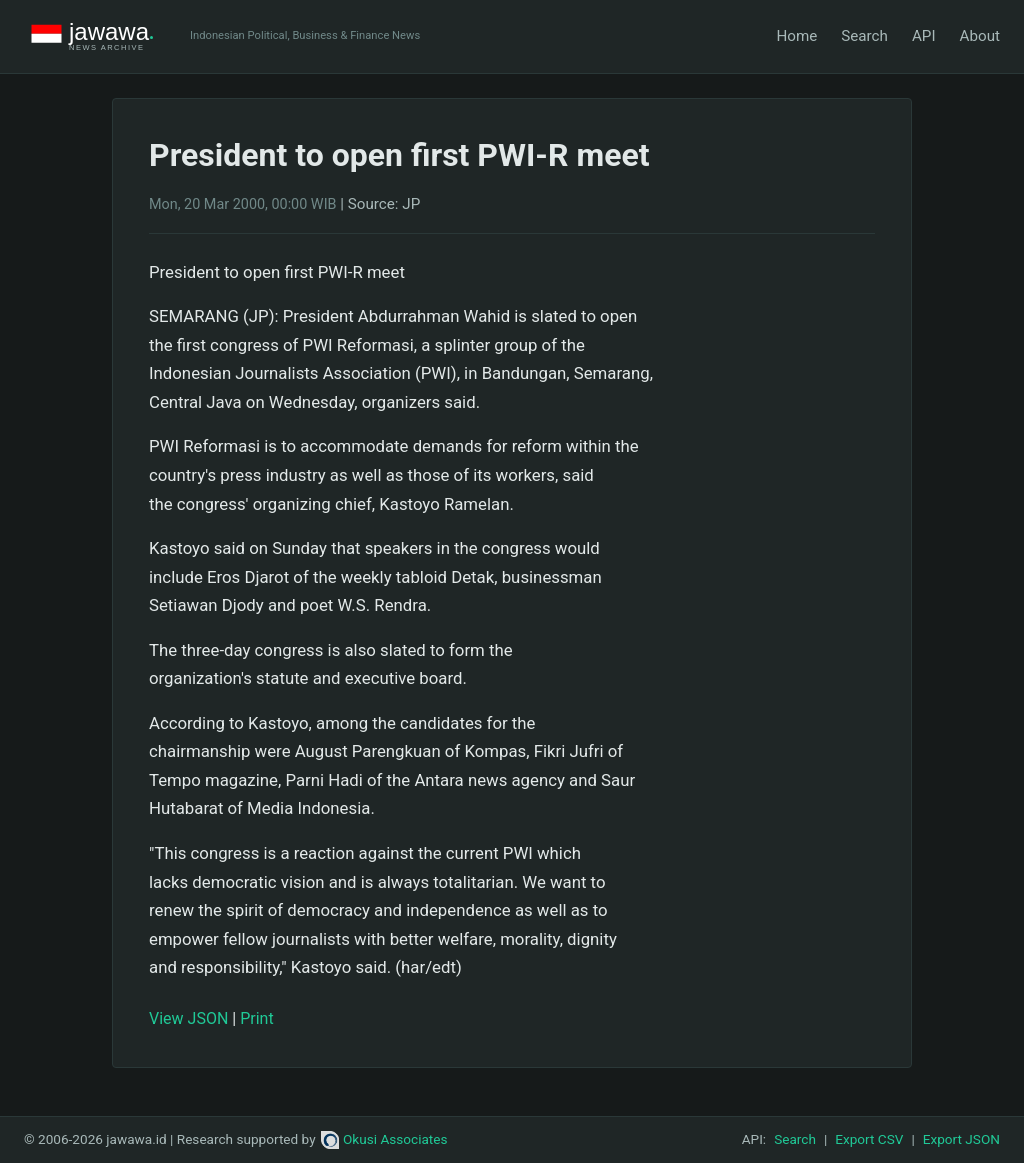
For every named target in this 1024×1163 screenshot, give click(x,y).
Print (256, 1018)
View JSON (188, 1018)
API (924, 36)
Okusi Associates (384, 1139)
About (980, 36)
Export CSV (869, 1139)
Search (864, 36)
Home (796, 36)
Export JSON (961, 1139)
